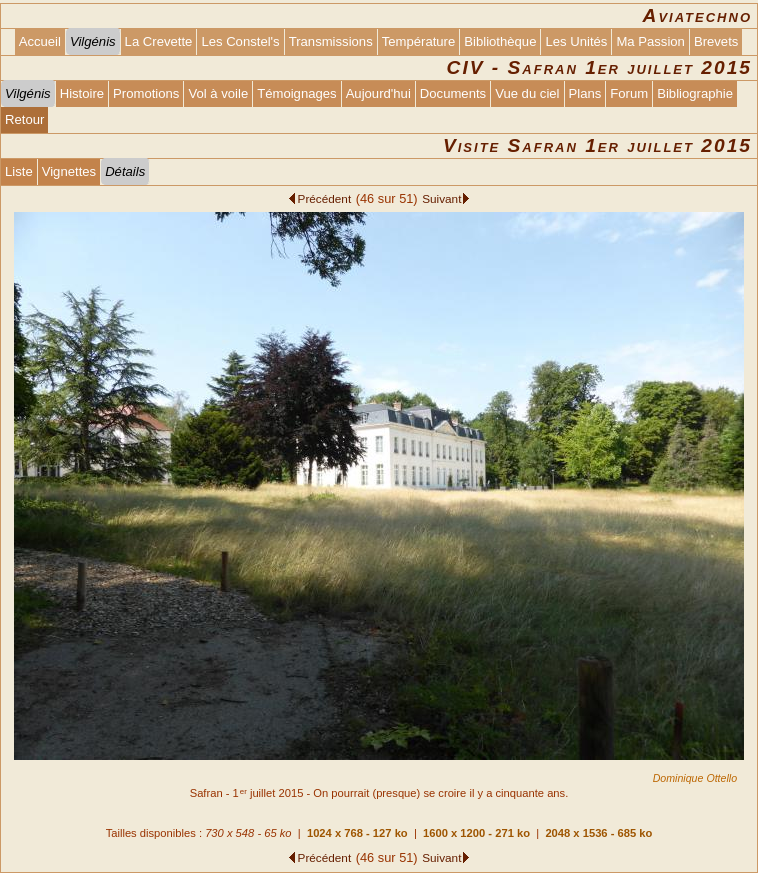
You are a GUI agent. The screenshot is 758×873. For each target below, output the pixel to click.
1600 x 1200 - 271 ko (476, 833)
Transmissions (331, 41)
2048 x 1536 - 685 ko (598, 833)
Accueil (40, 41)
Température (419, 41)
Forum (629, 93)
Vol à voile (218, 93)
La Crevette (159, 41)
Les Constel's (240, 41)
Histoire (82, 93)
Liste (19, 171)
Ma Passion (650, 41)
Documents (453, 93)
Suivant (441, 198)
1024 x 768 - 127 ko (357, 833)
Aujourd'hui (378, 93)
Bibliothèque (500, 41)
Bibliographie (695, 93)
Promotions (146, 93)
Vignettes (69, 171)
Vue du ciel (527, 93)
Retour (24, 119)
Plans (585, 93)
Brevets (716, 41)
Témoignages (296, 93)
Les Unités (576, 41)
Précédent (325, 198)
